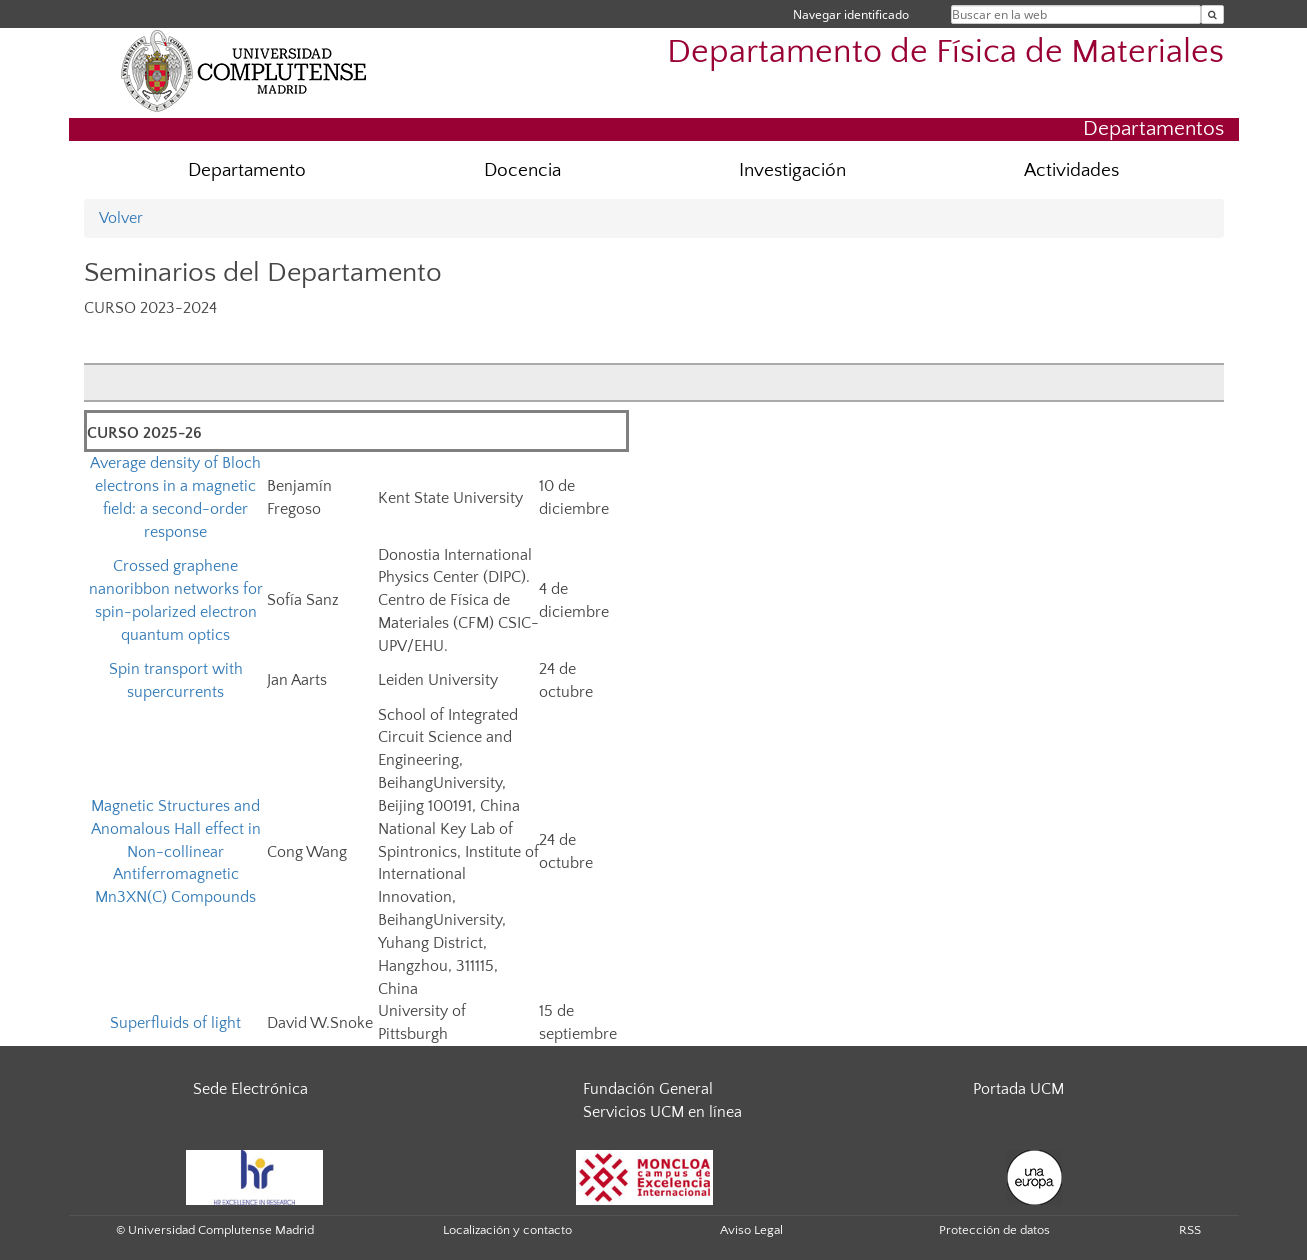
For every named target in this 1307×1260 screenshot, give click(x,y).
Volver (121, 218)
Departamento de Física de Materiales (945, 52)
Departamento (247, 170)
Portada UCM (1018, 1089)
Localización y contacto (507, 1230)
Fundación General (648, 1089)
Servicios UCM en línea (662, 1112)
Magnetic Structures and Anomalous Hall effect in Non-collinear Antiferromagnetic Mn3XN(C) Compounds (176, 851)
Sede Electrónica (250, 1089)
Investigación (792, 170)
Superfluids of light (175, 1023)
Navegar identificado (851, 14)
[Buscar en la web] (1212, 14)
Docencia (522, 170)
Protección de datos (994, 1230)
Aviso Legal (751, 1230)
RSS (1190, 1230)
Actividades (1071, 170)
